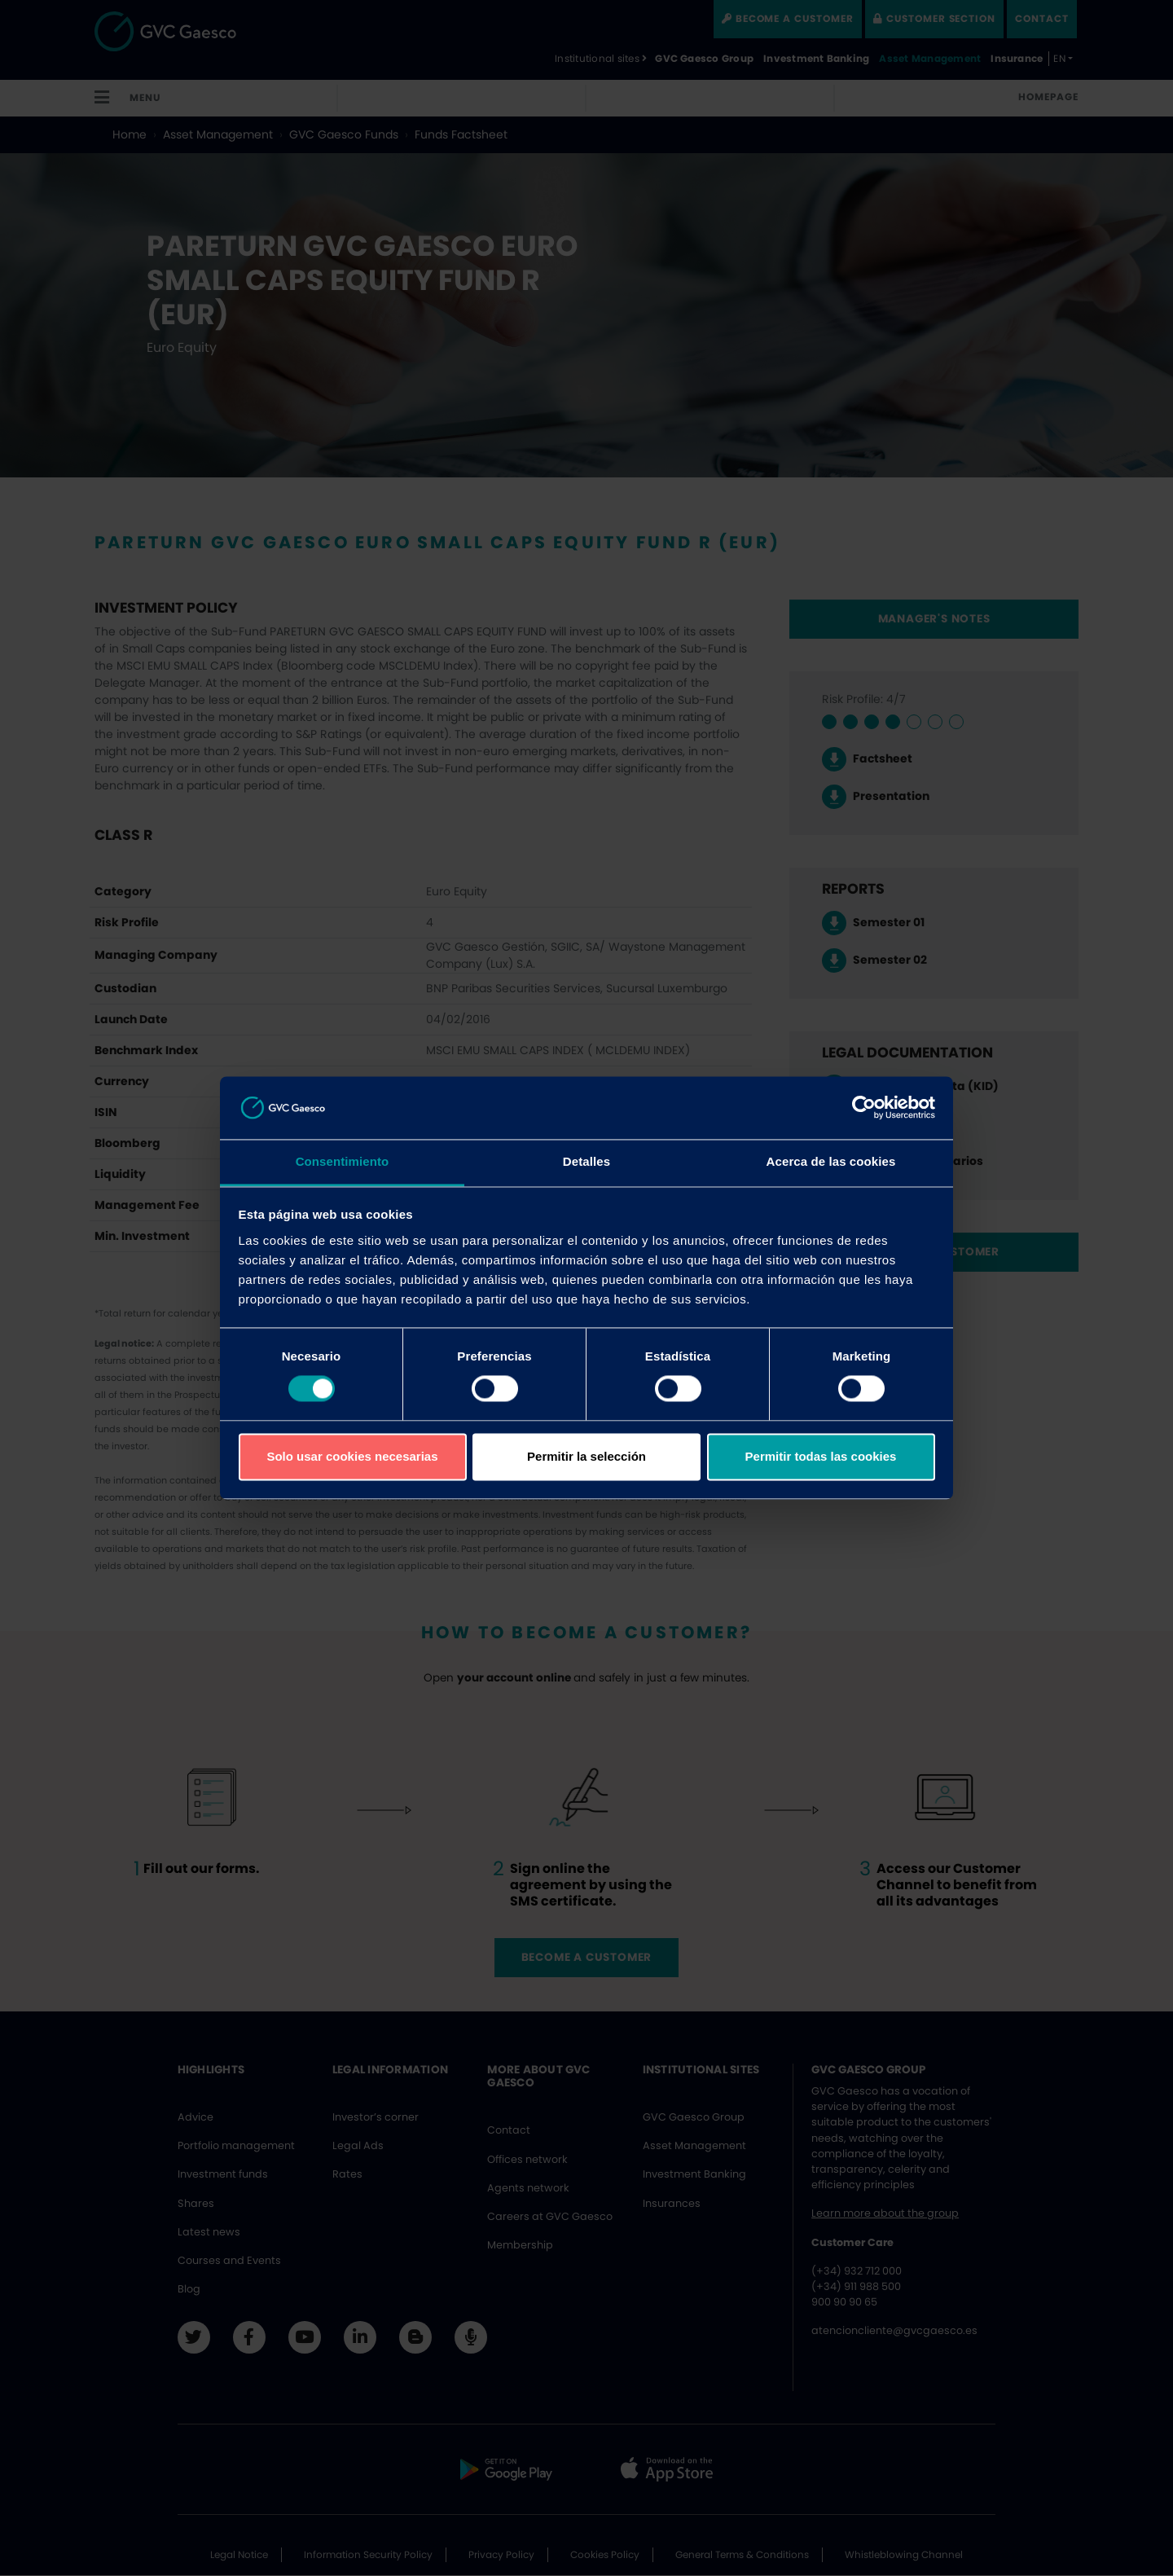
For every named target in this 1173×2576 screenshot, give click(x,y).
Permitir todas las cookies (821, 1456)
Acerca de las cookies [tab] (831, 1161)
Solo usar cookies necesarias (351, 1456)
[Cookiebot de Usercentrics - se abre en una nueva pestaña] (864, 1108)
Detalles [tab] (586, 1161)
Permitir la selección (586, 1456)
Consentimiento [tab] (342, 1161)
